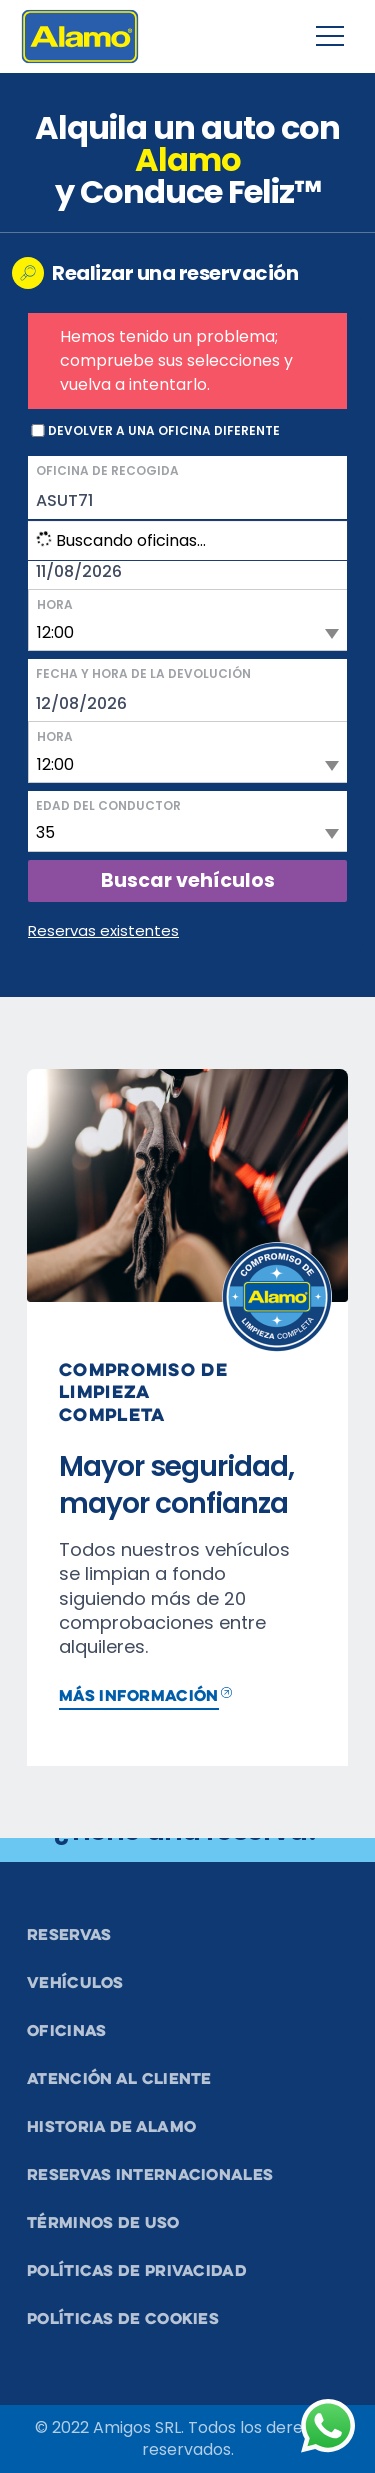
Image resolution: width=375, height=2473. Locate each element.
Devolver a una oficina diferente (164, 431)
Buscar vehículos (188, 880)
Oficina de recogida (107, 470)
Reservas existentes (103, 930)
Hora (55, 604)
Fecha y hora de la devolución (143, 673)
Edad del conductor (108, 805)
